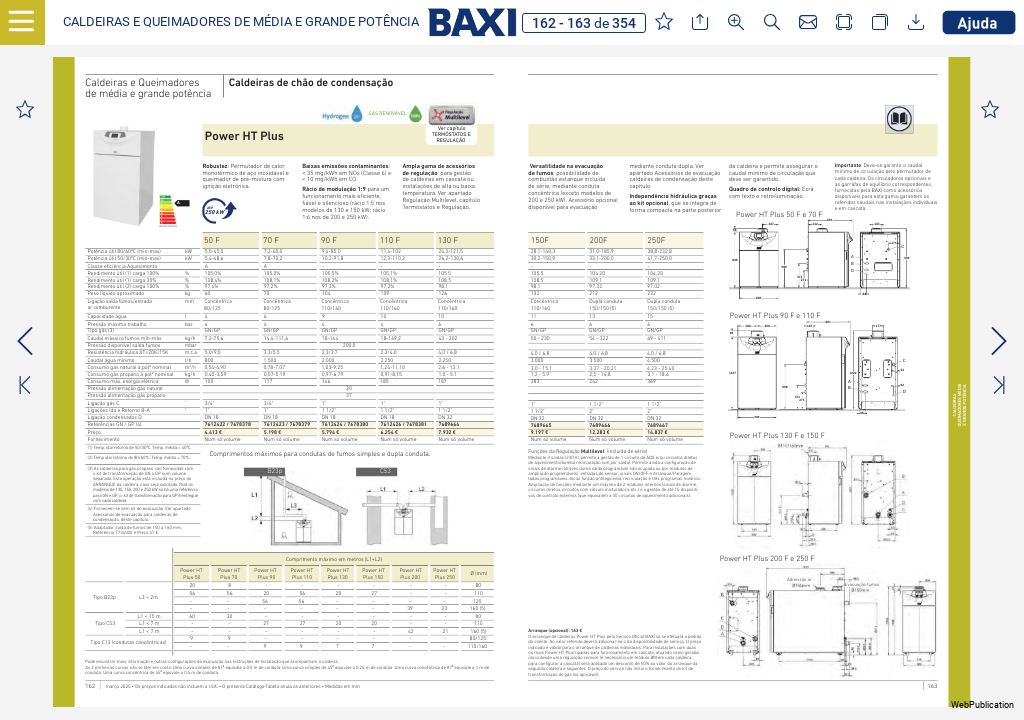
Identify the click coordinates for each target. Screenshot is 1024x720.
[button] (241, 22)
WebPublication (982, 705)
